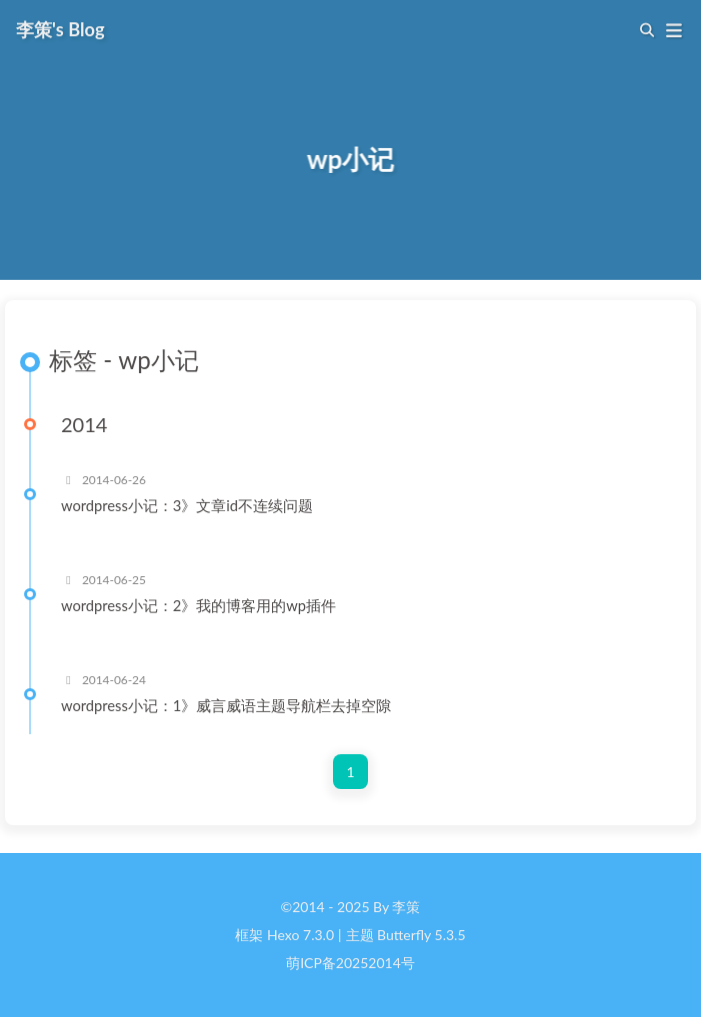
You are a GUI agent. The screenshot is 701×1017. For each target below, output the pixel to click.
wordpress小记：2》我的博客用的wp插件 (198, 606)
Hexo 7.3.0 (300, 935)
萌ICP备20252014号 (350, 963)
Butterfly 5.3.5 (421, 935)
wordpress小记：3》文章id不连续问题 (187, 506)
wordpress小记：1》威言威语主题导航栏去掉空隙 (226, 706)
